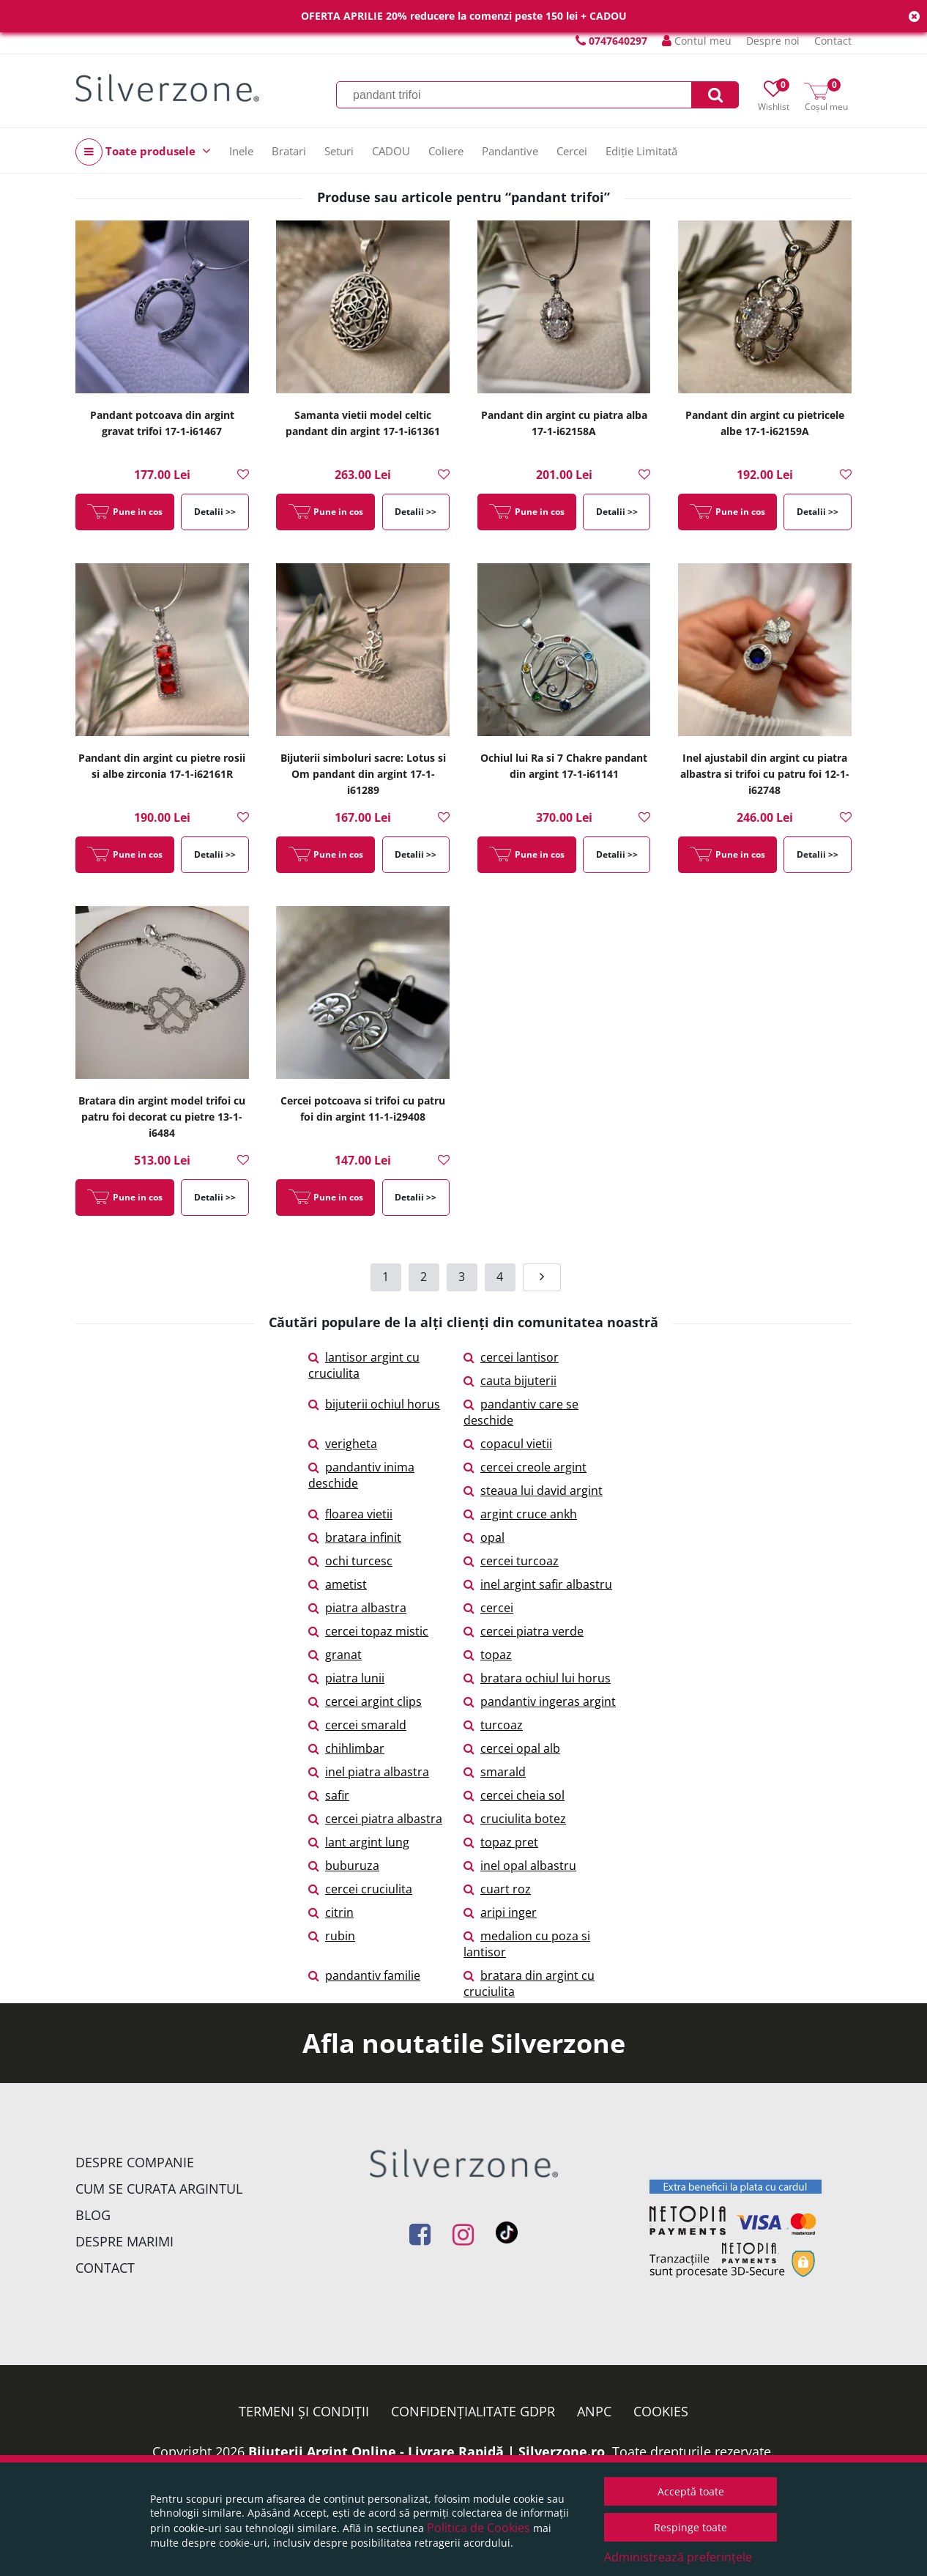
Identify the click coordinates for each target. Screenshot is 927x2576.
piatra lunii (346, 1678)
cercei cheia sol (514, 1795)
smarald (495, 1772)
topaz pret (501, 1842)
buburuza (343, 1865)
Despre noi (773, 41)
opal (484, 1537)
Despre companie (134, 2162)
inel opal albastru (520, 1865)
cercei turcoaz (511, 1561)
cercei (488, 1608)
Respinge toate (690, 2527)
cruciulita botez (515, 1819)
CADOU (391, 151)
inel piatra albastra (368, 1772)
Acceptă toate (691, 2491)
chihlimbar (346, 1748)
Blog (93, 2215)
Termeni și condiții (304, 2411)
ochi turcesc (350, 1561)
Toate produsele (143, 152)
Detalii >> (215, 511)
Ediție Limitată (641, 151)
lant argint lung (358, 1842)
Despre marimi (124, 2241)
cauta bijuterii (510, 1381)
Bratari (289, 151)
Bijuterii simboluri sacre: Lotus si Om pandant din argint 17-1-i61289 (363, 774)
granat (335, 1655)
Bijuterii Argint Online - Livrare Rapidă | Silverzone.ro (426, 2451)
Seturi (339, 151)
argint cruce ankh (520, 1514)
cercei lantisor (511, 1357)
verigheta (342, 1444)
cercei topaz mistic (368, 1631)
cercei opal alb (512, 1748)
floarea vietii (350, 1514)
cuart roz (497, 1889)
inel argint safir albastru (538, 1584)
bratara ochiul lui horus (537, 1678)
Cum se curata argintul (158, 2188)
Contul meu (696, 41)
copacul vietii (508, 1444)
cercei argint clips (365, 1701)
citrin (331, 1912)
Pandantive (510, 151)
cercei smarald (357, 1725)
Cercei (571, 151)
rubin (331, 1936)
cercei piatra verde (524, 1631)
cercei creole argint (525, 1467)
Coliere (446, 151)
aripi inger (500, 1912)
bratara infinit (354, 1537)
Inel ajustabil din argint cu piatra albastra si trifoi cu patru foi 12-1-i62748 (764, 774)
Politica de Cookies (478, 2528)
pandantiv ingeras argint (540, 1701)
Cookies (660, 2411)
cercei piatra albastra (375, 1819)
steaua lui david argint (533, 1490)
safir (328, 1795)
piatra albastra (357, 1608)
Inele (241, 151)
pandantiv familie (364, 1975)
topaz (488, 1655)
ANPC (594, 2411)
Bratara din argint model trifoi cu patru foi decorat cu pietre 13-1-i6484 (161, 1117)
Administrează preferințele (678, 2557)
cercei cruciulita (360, 1889)
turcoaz (493, 1725)
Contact (833, 41)
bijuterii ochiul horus (374, 1404)
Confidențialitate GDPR (473, 2411)
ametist (337, 1584)
